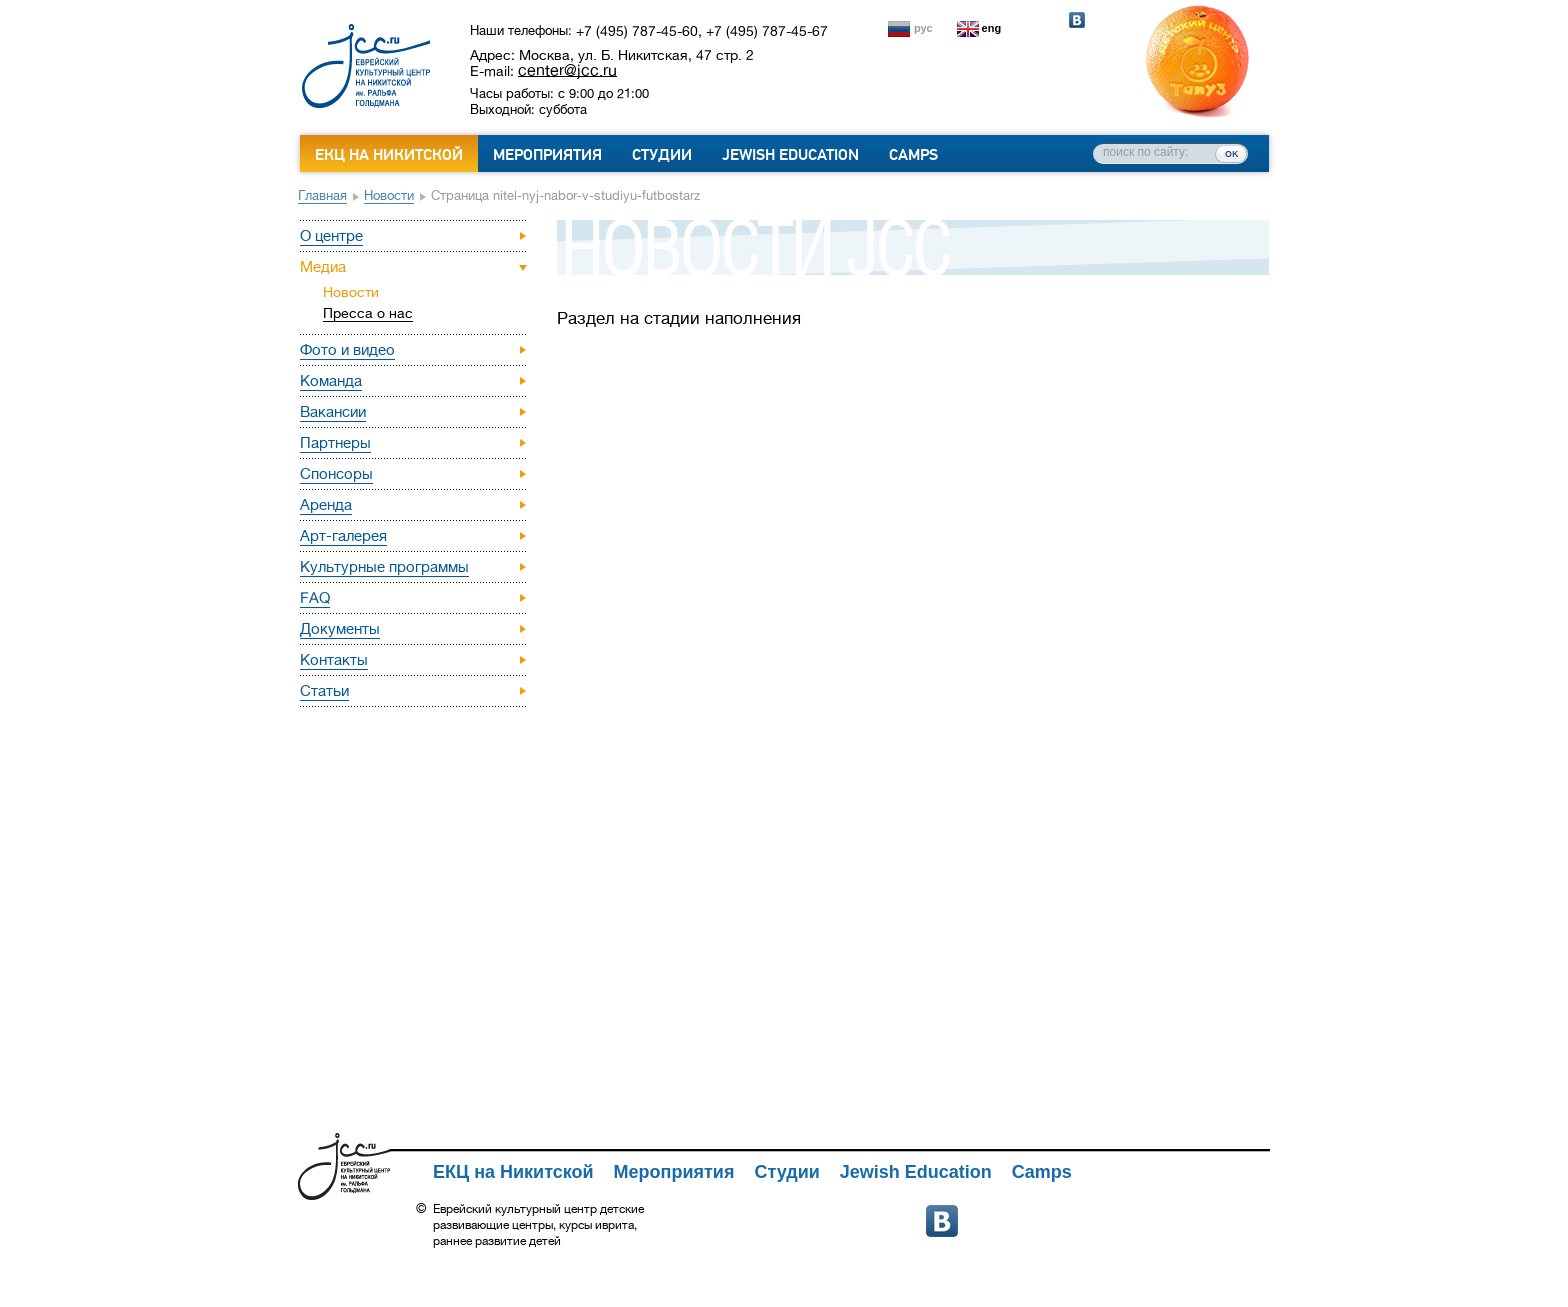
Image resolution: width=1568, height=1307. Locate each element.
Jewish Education (790, 155)
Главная (322, 195)
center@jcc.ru (567, 70)
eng (992, 28)
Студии (662, 155)
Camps (913, 155)
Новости (389, 195)
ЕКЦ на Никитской (389, 155)
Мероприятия (547, 155)
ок (1231, 153)
